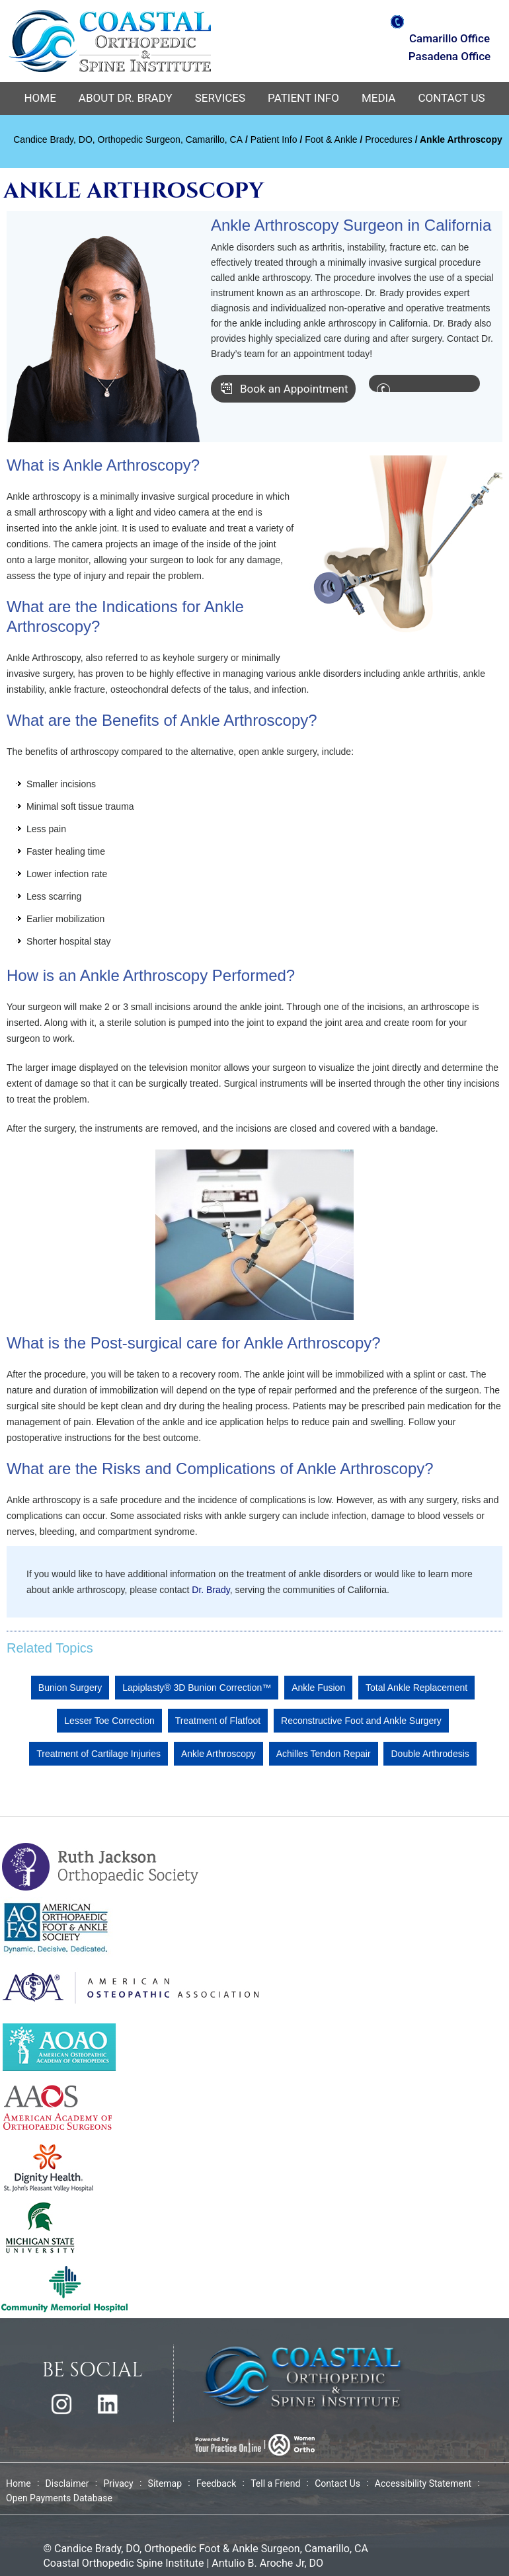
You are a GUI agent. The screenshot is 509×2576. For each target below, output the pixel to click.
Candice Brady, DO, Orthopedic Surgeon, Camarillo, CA (128, 139)
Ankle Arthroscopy (218, 1753)
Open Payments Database (59, 2498)
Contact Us (451, 97)
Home (40, 97)
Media (379, 97)
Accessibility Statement (423, 2483)
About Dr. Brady (126, 97)
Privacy (118, 2483)
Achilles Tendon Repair (323, 1753)
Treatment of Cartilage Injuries (98, 1753)
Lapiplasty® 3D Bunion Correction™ (196, 1687)
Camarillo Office (449, 38)
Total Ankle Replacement (416, 1687)
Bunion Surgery (70, 1687)
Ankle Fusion (318, 1687)
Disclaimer (67, 2483)
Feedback (216, 2483)
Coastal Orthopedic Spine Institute (123, 2563)
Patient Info (303, 97)
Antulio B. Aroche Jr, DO (267, 2563)
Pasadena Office (449, 56)
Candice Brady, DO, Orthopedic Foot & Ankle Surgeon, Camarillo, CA (211, 2548)
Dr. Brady (210, 1589)
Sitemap (165, 2483)
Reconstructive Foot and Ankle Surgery (361, 1720)
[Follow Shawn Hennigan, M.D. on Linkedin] (107, 2404)
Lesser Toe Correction (109, 1720)
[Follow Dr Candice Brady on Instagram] (61, 2404)
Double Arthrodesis (430, 1753)
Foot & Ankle (331, 139)
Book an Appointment (294, 388)
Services (220, 97)
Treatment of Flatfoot (217, 1720)
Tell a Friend (275, 2483)
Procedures (388, 139)
